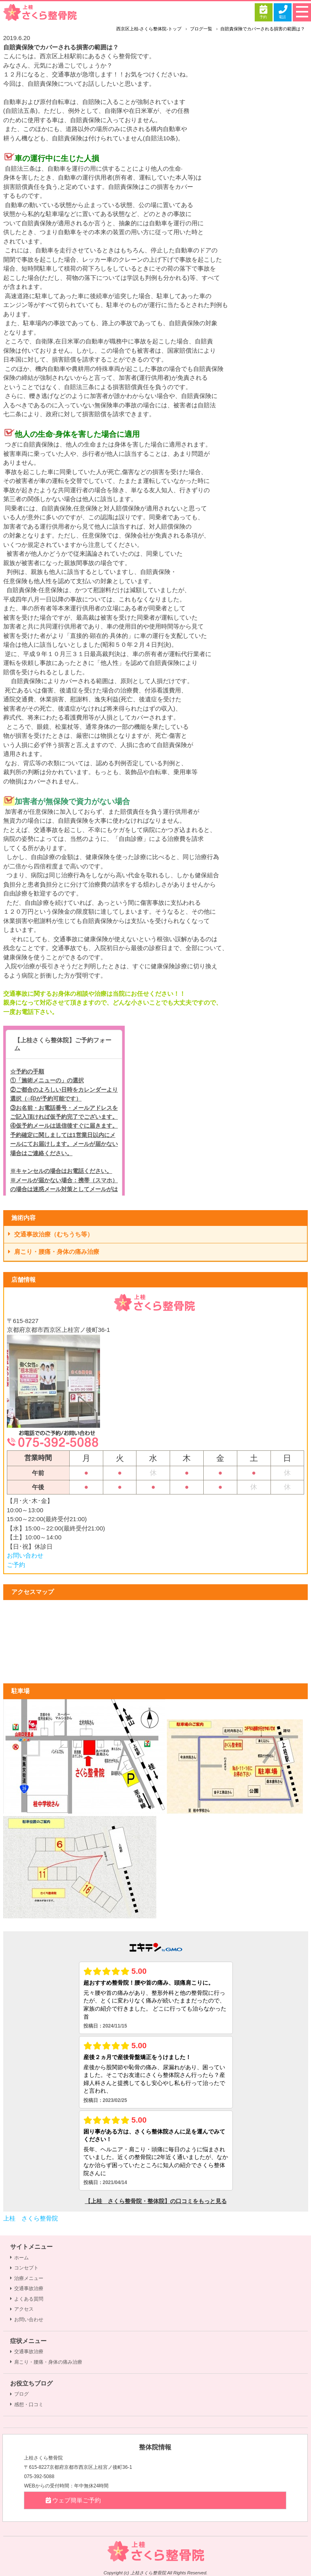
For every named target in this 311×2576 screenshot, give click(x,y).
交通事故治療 (26, 2288)
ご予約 (16, 1564)
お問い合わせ (25, 1555)
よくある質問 (26, 2299)
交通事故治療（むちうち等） (51, 1234)
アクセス (22, 2309)
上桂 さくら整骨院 (30, 2218)
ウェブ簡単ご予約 (73, 2500)
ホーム (19, 2258)
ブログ (19, 2394)
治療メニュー (26, 2278)
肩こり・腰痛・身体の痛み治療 (54, 1251)
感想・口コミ (26, 2404)
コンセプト (24, 2268)
